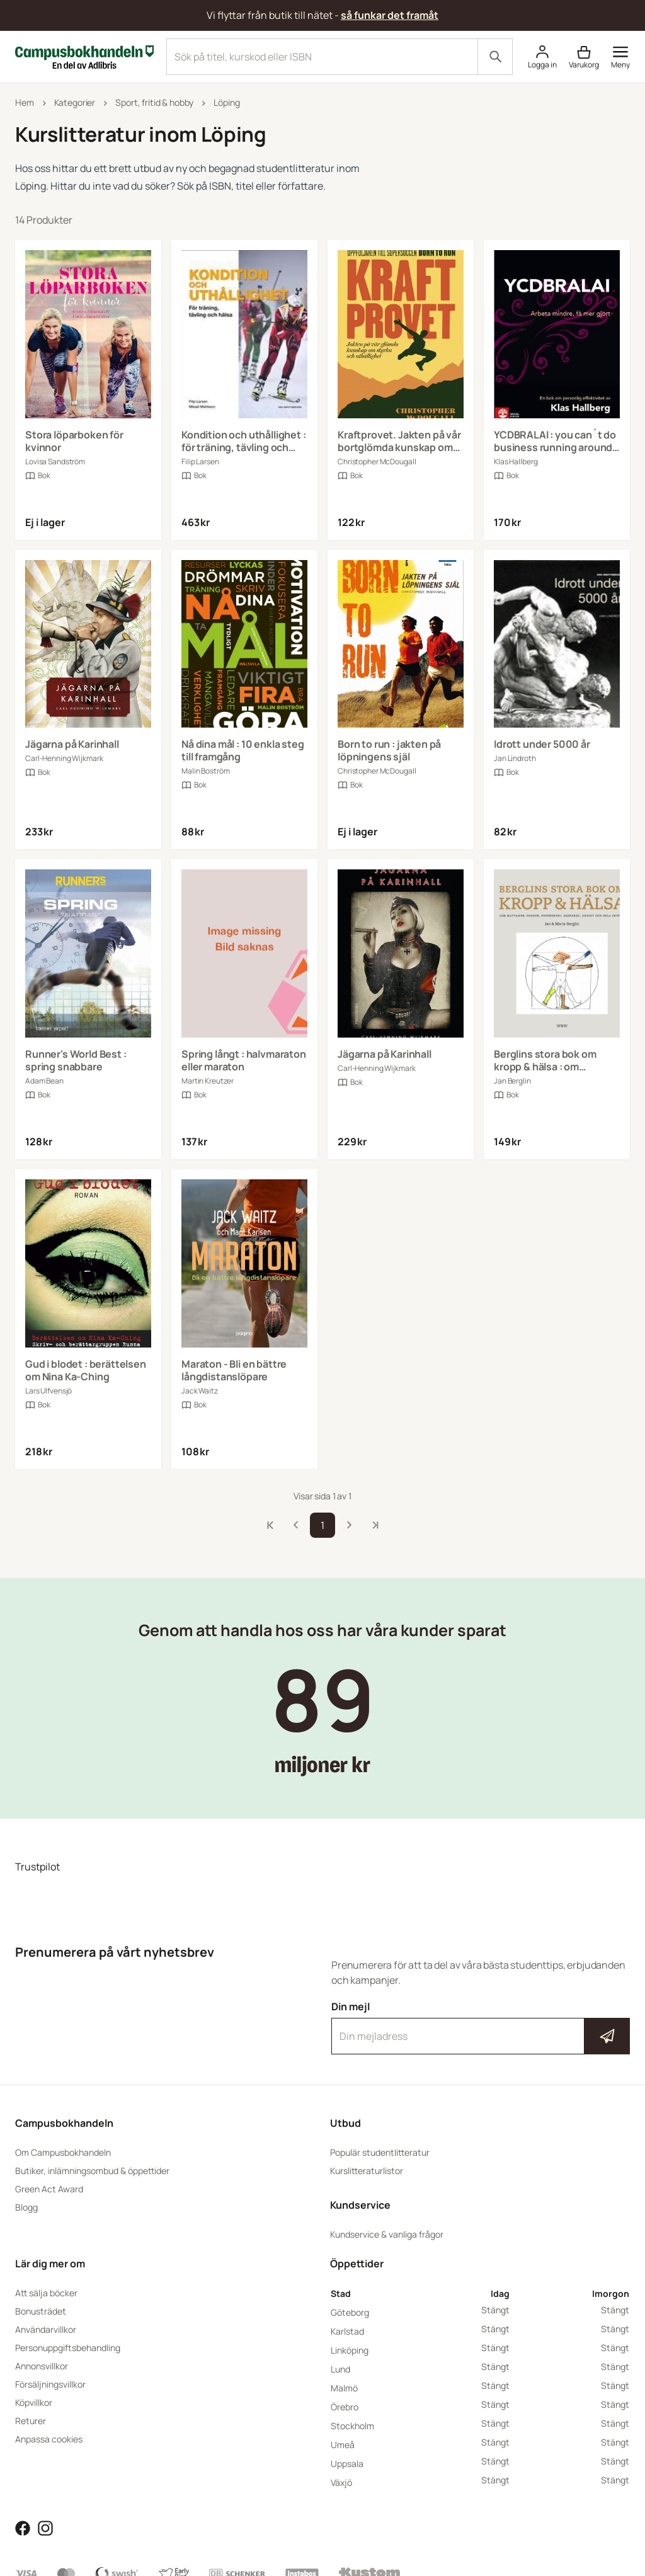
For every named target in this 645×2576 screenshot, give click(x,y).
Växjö (341, 2482)
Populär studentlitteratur (380, 2152)
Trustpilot (37, 1867)
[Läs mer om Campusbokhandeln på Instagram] (45, 2527)
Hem (24, 102)
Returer (30, 2421)
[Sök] (495, 56)
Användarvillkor (45, 2329)
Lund (340, 2369)
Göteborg (350, 2312)
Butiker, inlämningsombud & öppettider (92, 2171)
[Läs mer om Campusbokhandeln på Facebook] (22, 2527)
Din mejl (480, 2027)
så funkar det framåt (389, 15)
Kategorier (75, 102)
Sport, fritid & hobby (154, 102)
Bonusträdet (40, 2311)
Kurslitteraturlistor (366, 2171)
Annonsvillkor (41, 2366)
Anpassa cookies (49, 2439)
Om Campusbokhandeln (63, 2152)
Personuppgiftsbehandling (67, 2348)
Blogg (26, 2207)
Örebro (344, 2407)
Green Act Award (49, 2189)
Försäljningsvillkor (50, 2384)
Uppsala (347, 2464)
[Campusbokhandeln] (84, 55)
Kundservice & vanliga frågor (386, 2234)
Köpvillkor (33, 2402)
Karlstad (347, 2331)
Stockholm (352, 2426)
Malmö (344, 2388)
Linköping (349, 2350)
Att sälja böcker (46, 2293)
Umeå (343, 2445)
